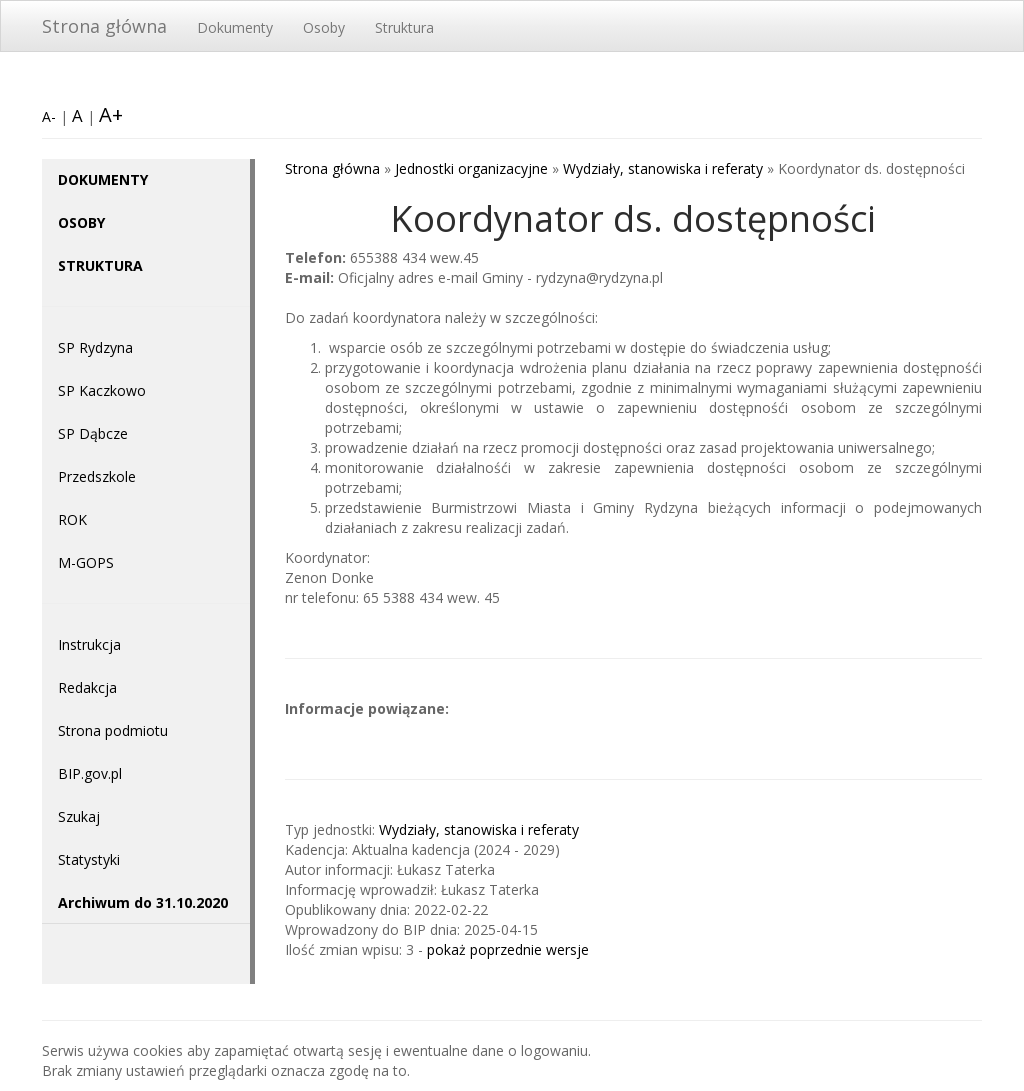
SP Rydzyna (95, 347)
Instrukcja (89, 644)
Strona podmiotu (113, 730)
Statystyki (89, 859)
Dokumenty (235, 27)
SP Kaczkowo (102, 390)
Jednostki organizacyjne (471, 168)
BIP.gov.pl (90, 773)
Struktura (404, 27)
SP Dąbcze (93, 433)
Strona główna (104, 26)
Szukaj (79, 816)
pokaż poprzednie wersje (508, 949)
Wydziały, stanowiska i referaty (663, 168)
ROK (72, 519)
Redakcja (87, 687)
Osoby (324, 27)
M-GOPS (86, 562)
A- (49, 116)
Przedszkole (97, 476)
